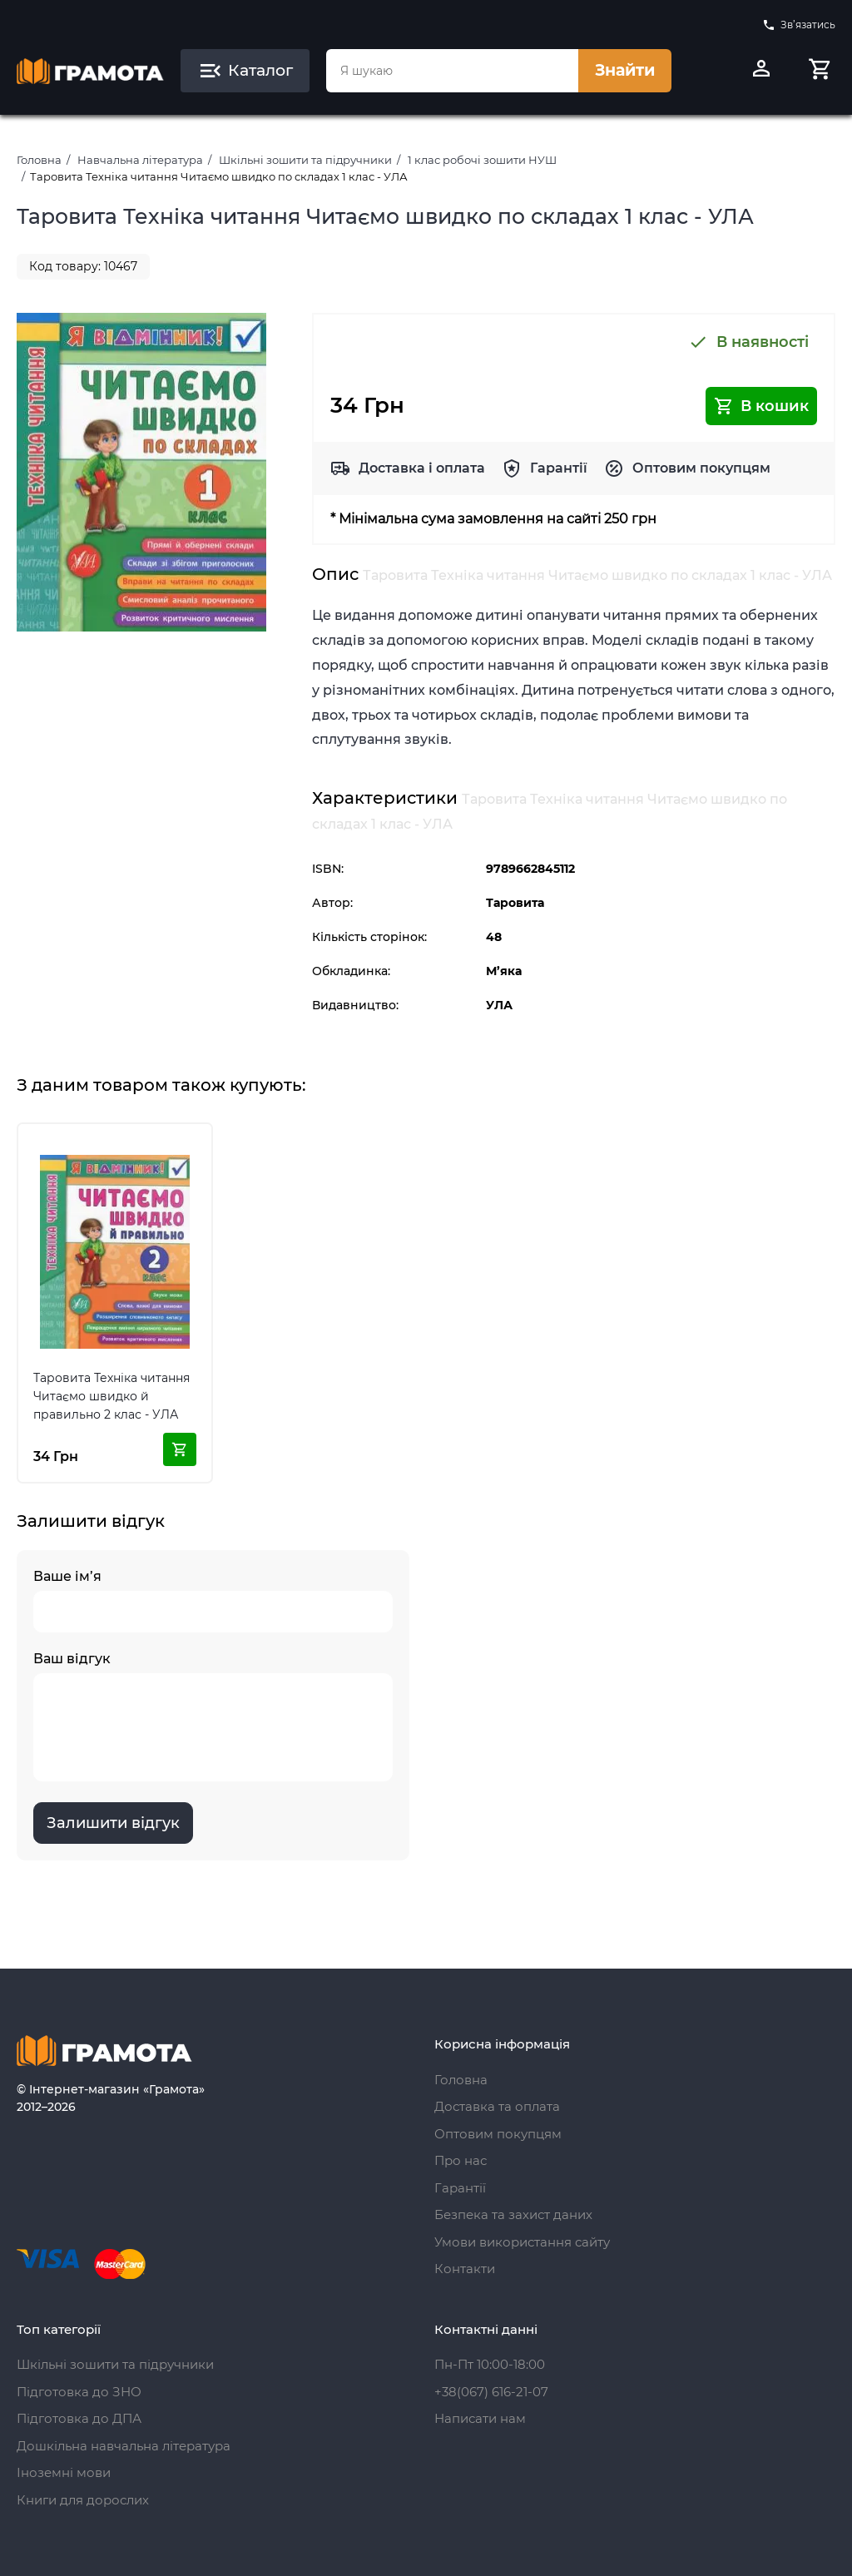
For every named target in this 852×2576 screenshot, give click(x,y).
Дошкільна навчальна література (123, 2446)
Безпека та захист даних (513, 2214)
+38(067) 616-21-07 (491, 2392)
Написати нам (480, 2418)
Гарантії (558, 468)
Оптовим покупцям (701, 468)
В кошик (761, 406)
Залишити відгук (113, 1823)
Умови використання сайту (522, 2242)
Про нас (460, 2160)
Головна (39, 159)
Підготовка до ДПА (79, 2418)
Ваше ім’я (213, 1600)
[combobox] (452, 70)
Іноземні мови (64, 2472)
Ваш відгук (213, 1716)
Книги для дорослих (83, 2500)
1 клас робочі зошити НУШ (482, 159)
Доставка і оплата (422, 468)
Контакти (464, 2268)
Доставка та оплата (497, 2106)
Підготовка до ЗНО (79, 2392)
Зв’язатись (798, 25)
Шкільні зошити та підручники (305, 159)
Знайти (625, 70)
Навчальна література (140, 159)
